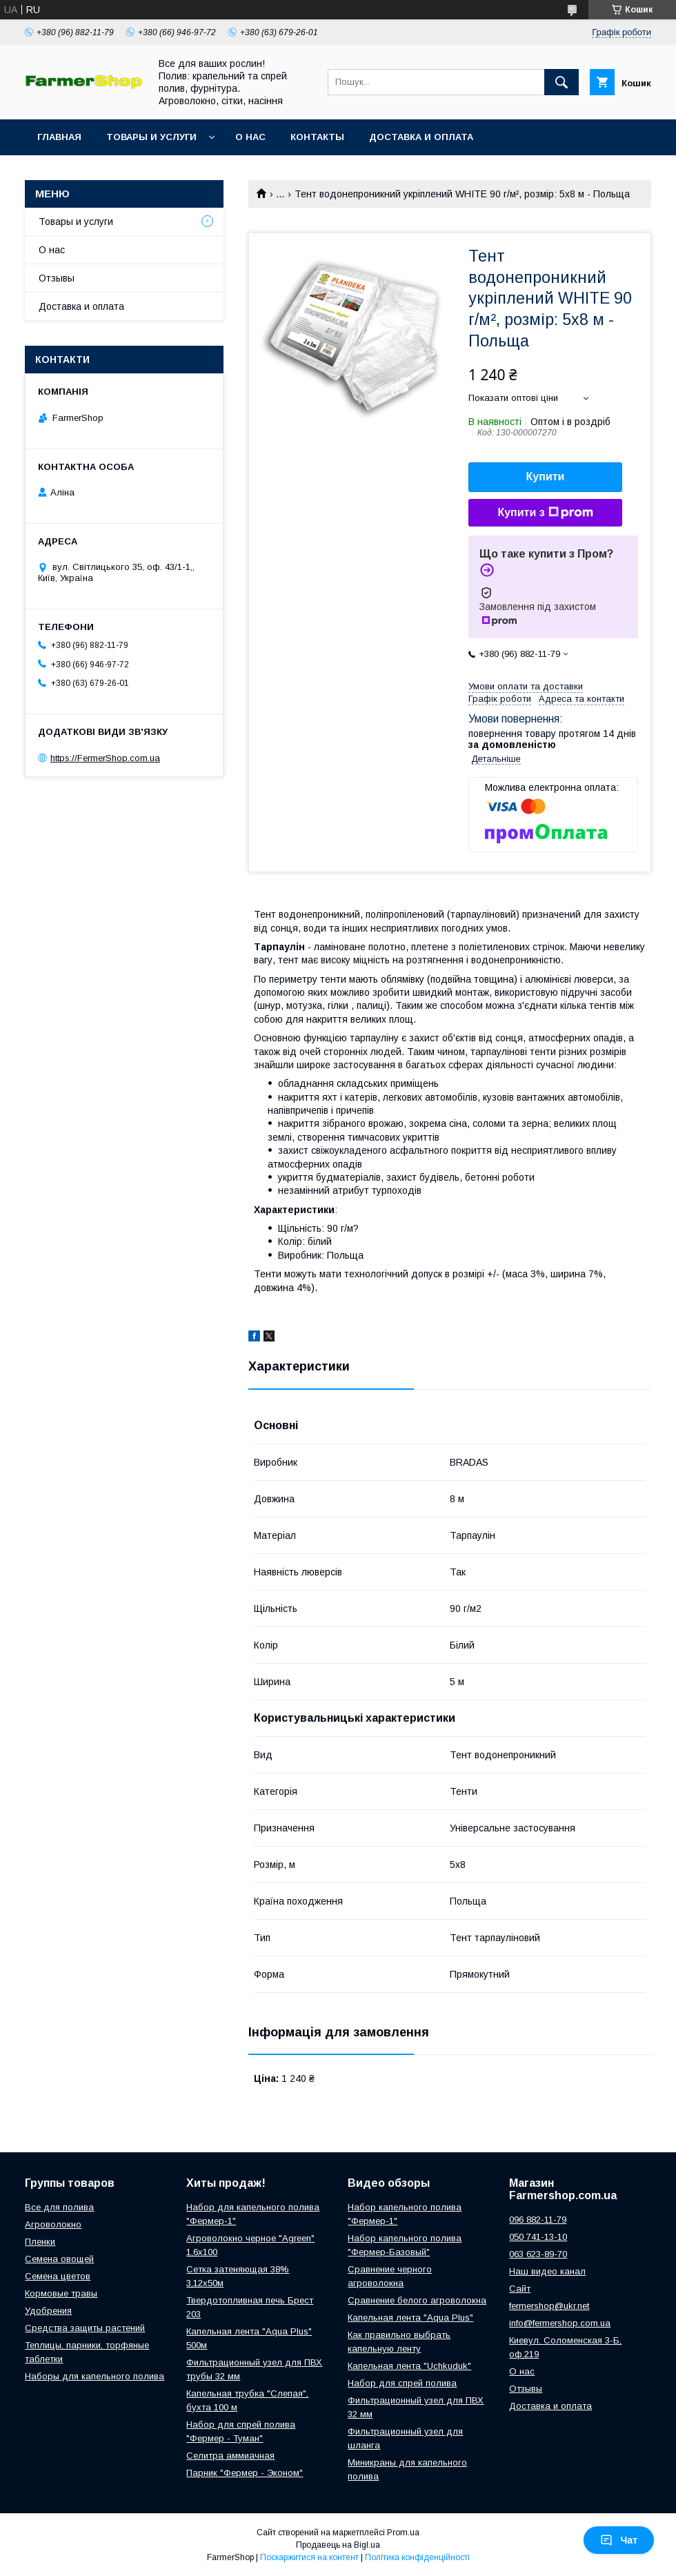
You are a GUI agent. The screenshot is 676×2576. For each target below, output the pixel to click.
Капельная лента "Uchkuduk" (409, 2366)
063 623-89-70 (538, 2254)
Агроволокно (53, 2224)
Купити (545, 476)
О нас (250, 137)
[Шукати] (561, 82)
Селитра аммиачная (230, 2455)
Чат (618, 2540)
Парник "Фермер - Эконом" (244, 2473)
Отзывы (56, 278)
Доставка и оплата (421, 137)
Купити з (545, 513)
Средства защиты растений (85, 2328)
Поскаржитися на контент (309, 2557)
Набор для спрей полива (402, 2383)
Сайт (519, 2288)
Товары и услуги (151, 137)
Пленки (40, 2241)
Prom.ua (403, 2532)
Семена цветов (57, 2276)
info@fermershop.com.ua (559, 2323)
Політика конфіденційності (417, 2557)
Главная (59, 137)
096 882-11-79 (537, 2219)
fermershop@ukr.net (549, 2306)
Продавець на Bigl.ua (338, 2545)
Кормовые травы (61, 2293)
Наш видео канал (547, 2271)
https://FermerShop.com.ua (105, 758)
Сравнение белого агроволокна (417, 2300)
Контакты (317, 137)
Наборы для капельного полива (94, 2376)
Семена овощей (59, 2259)
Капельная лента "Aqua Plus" (410, 2317)
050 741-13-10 (538, 2237)
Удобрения (48, 2310)
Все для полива (59, 2207)
